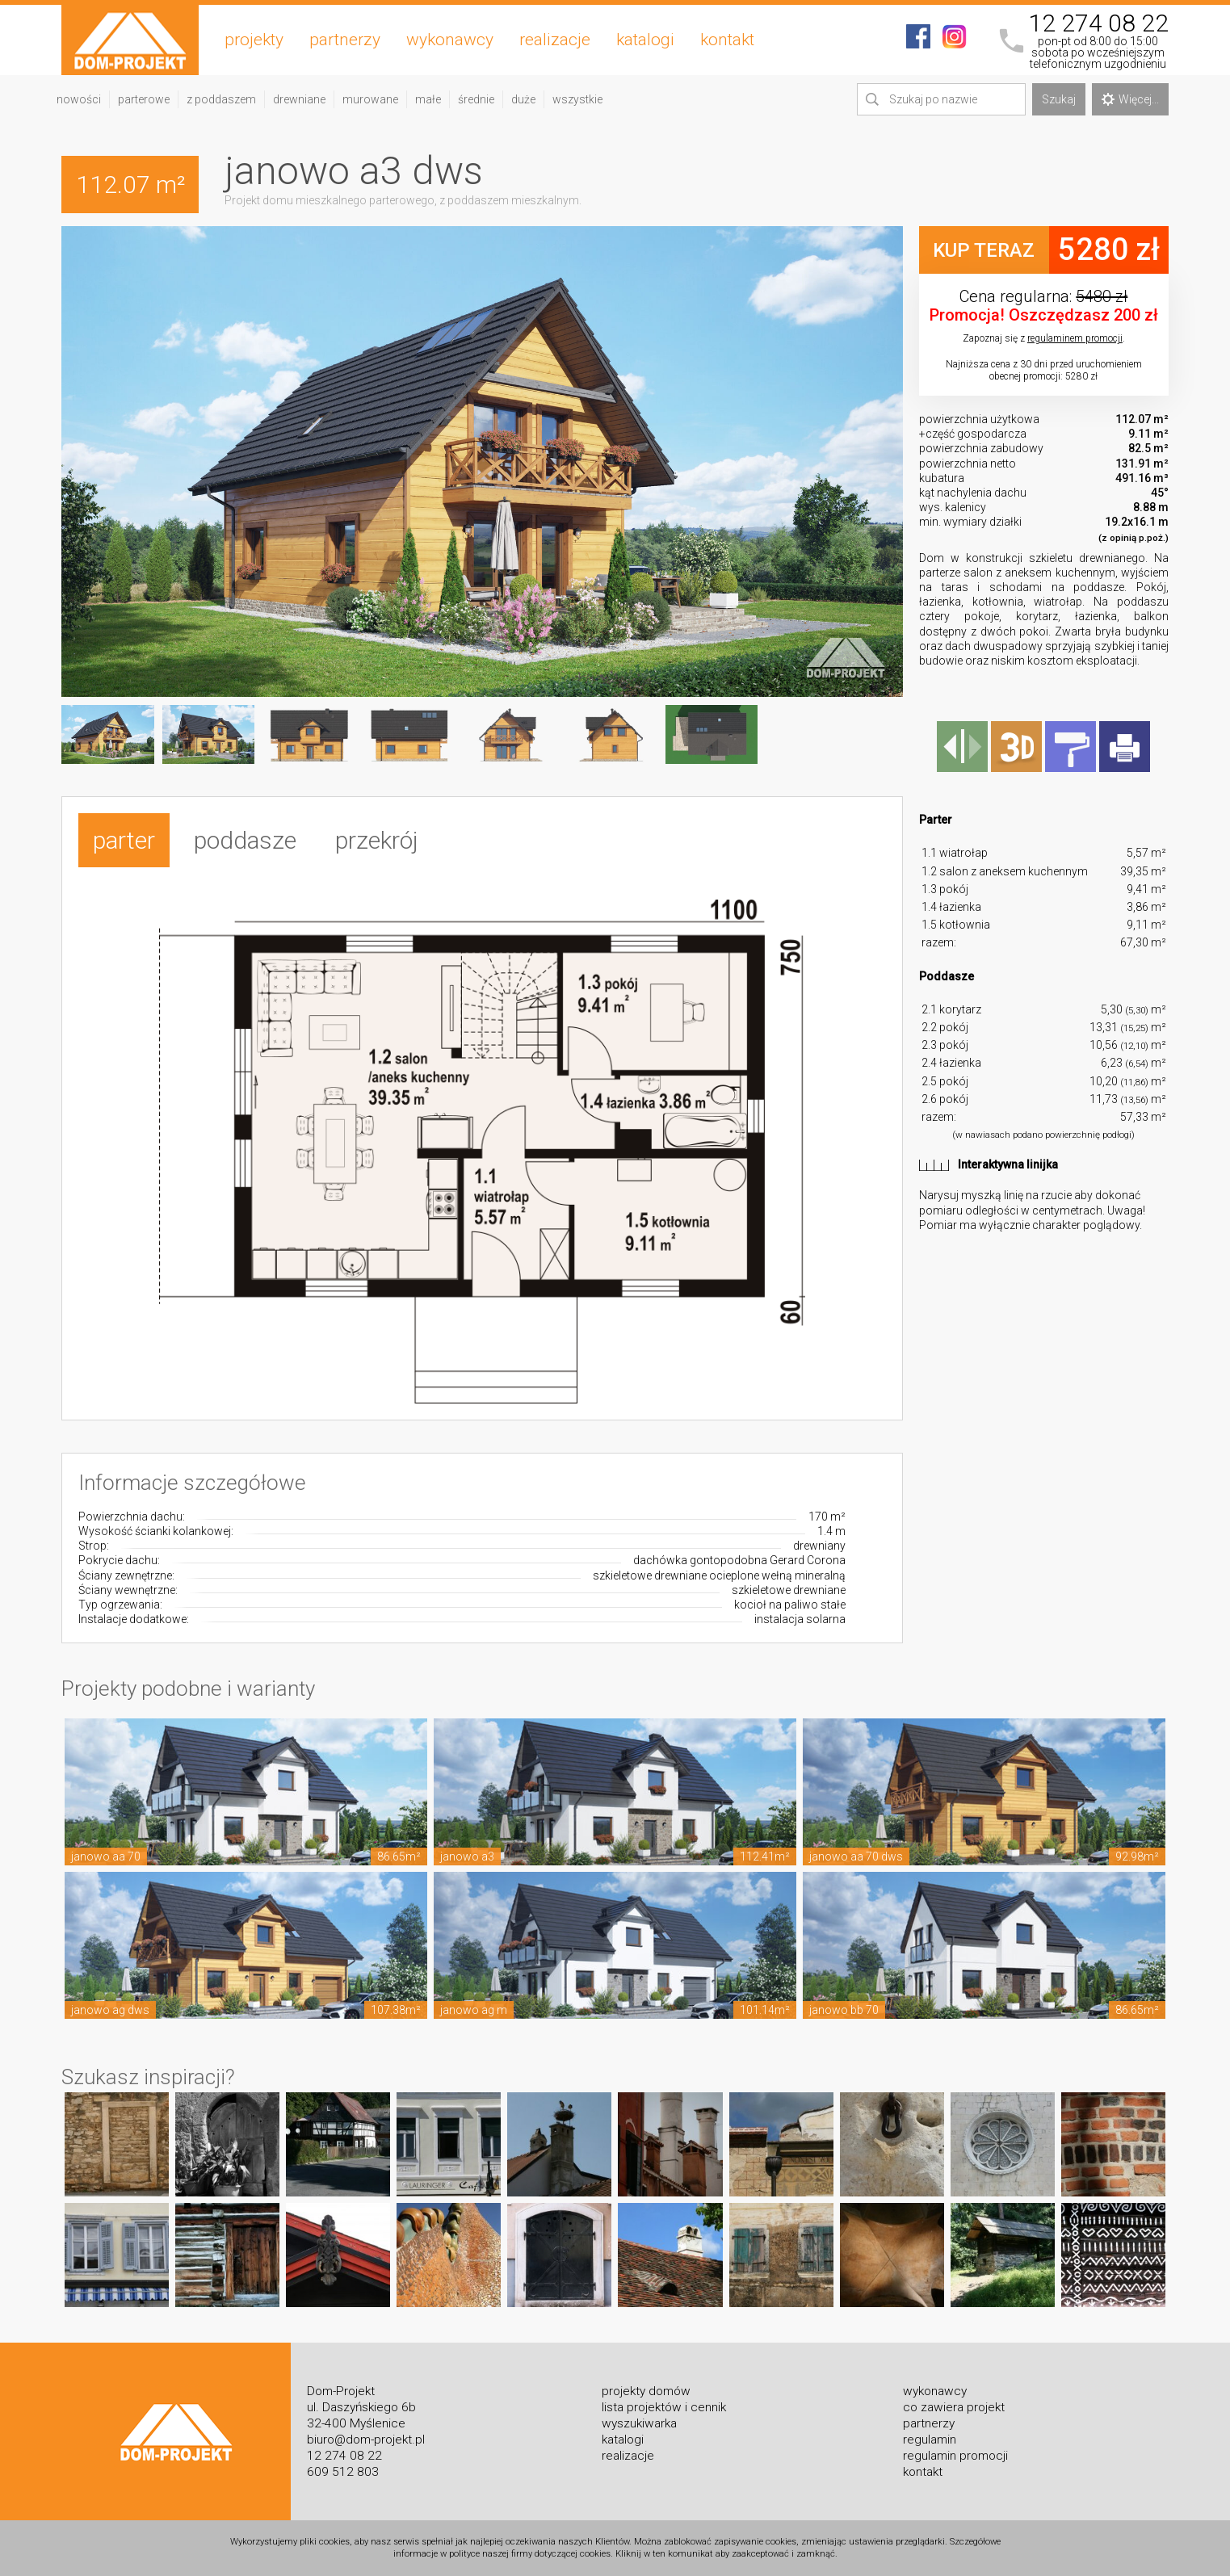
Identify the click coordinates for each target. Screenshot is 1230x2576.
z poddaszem (221, 99)
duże (523, 99)
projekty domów (646, 2391)
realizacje (554, 39)
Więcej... (1130, 99)
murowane (370, 99)
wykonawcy (449, 39)
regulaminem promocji (1075, 338)
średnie (476, 99)
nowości (79, 99)
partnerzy (344, 39)
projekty (254, 39)
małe (428, 99)
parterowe (144, 99)
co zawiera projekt (954, 2407)
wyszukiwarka (639, 2423)
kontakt (727, 39)
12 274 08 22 (1098, 23)
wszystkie (577, 99)
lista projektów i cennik (664, 2407)
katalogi (645, 39)
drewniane (299, 99)
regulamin (929, 2439)
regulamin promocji (955, 2455)
